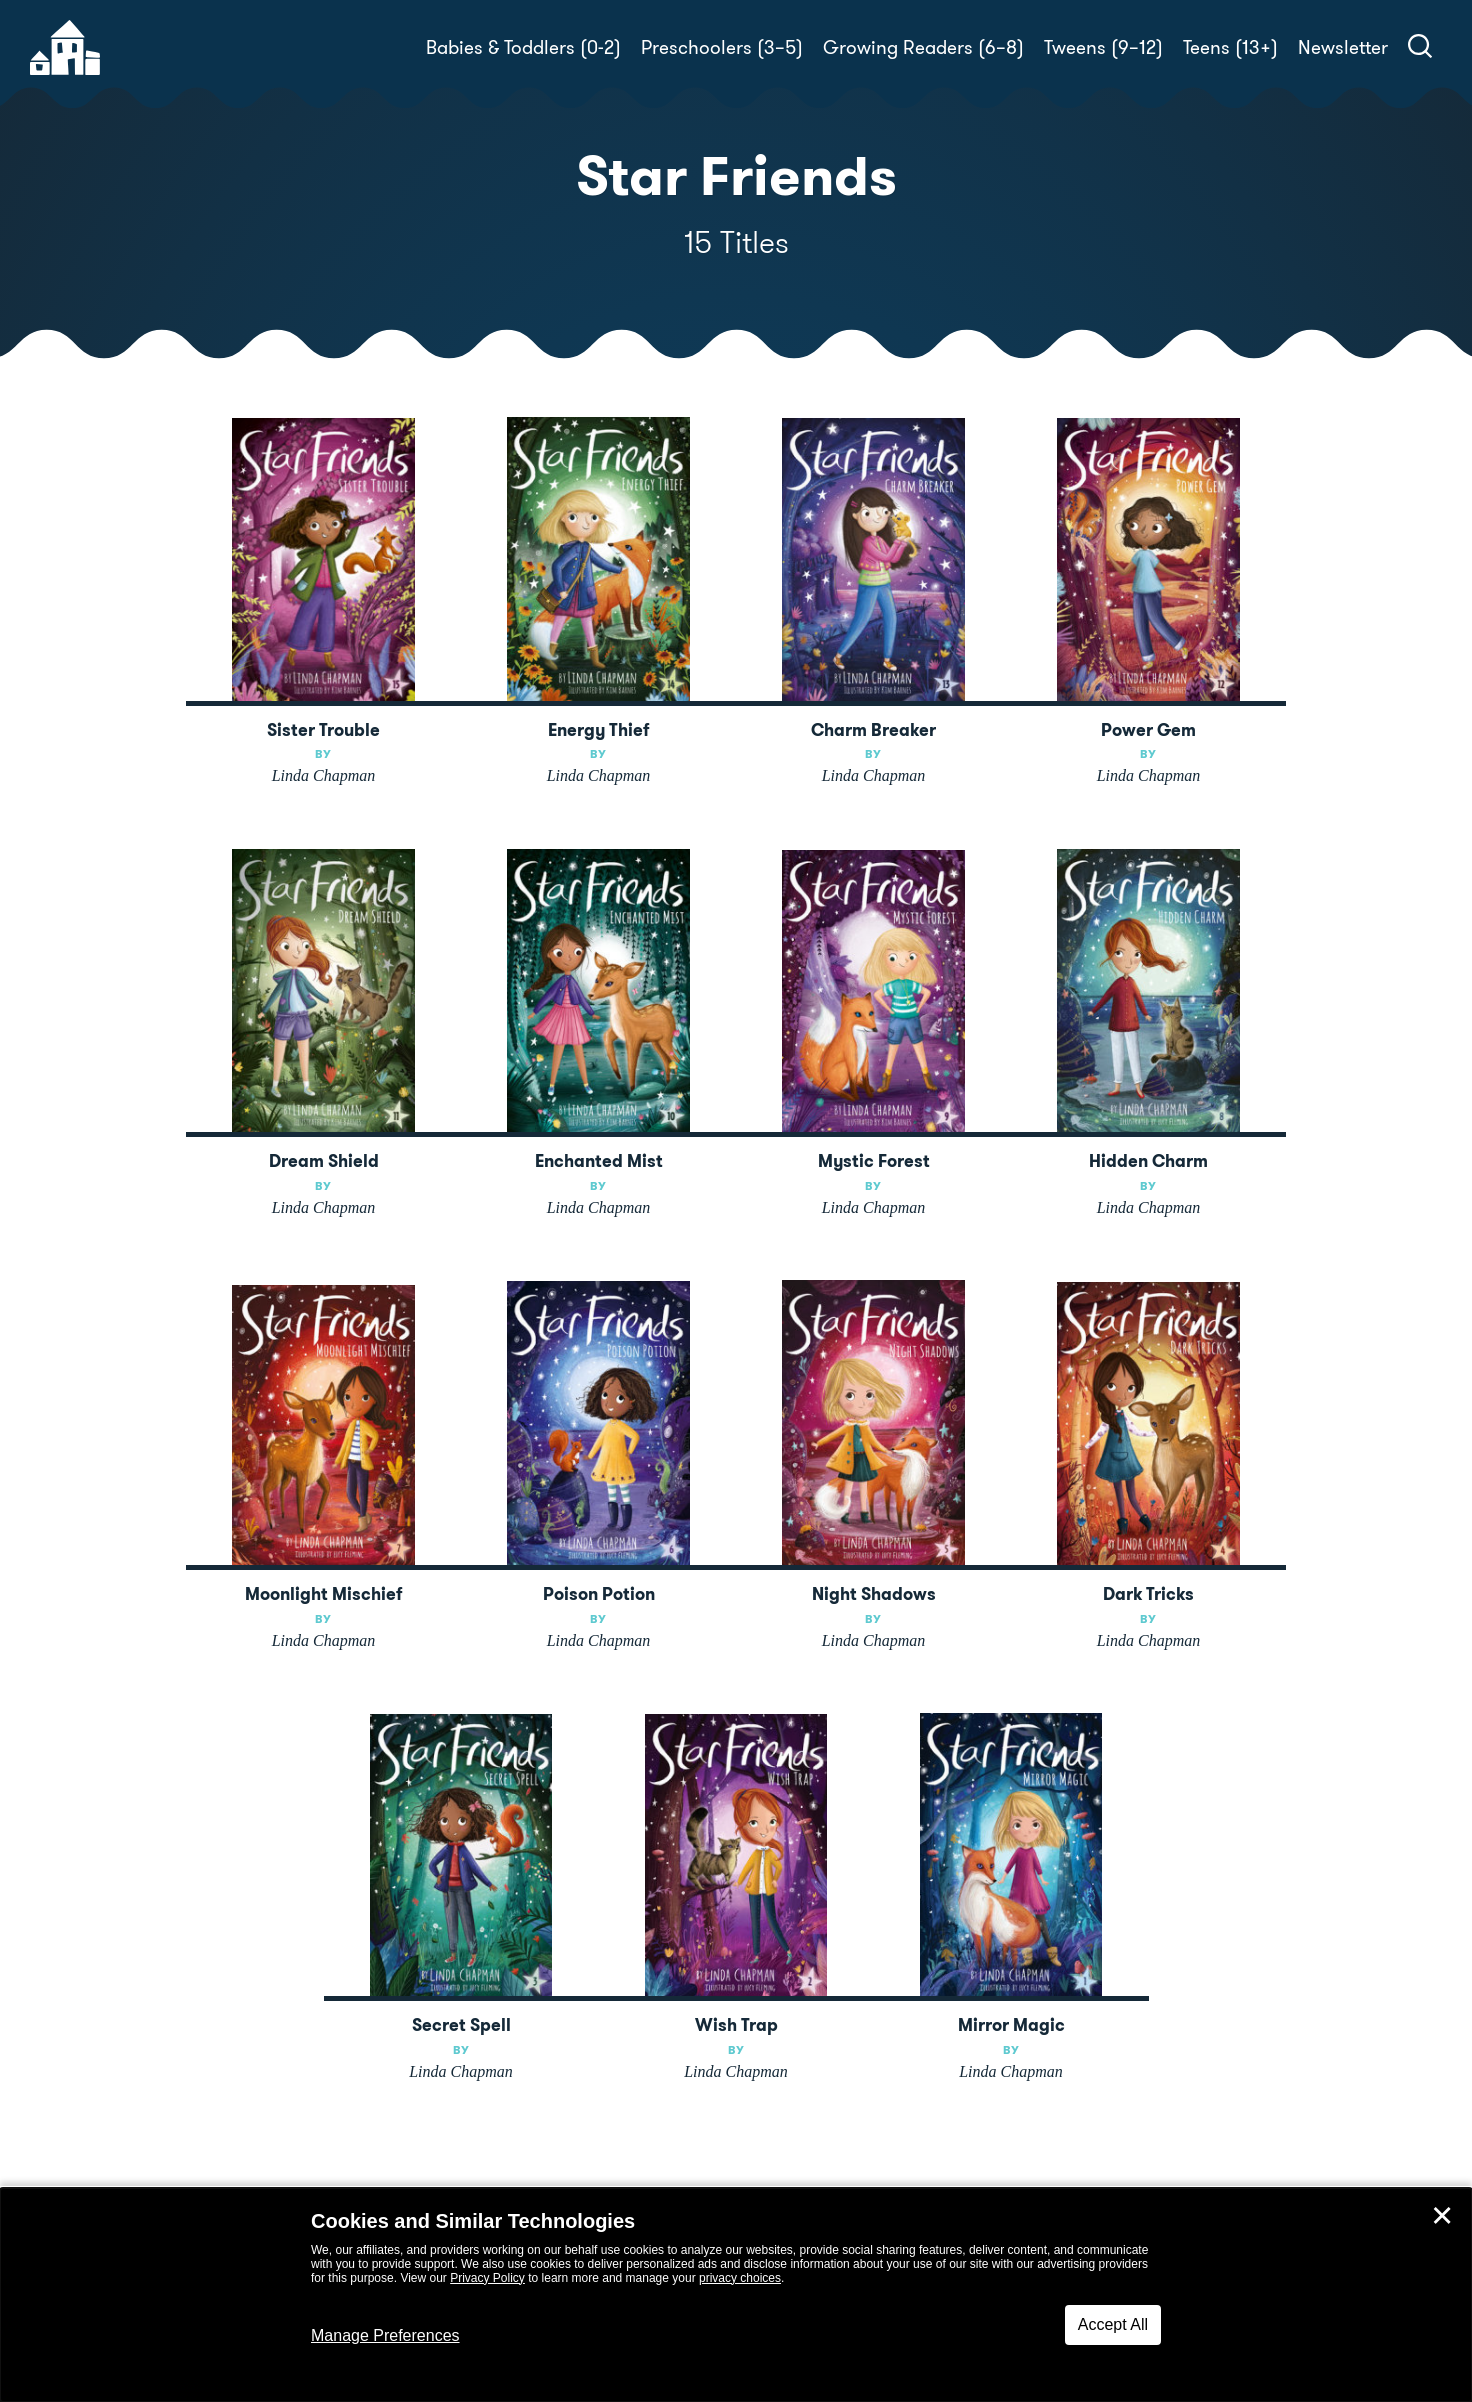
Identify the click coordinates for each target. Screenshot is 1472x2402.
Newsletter (1343, 47)
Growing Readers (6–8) (923, 47)
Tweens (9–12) (1103, 47)
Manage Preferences (385, 2335)
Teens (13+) (1230, 47)
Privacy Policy (487, 2278)
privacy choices (740, 2278)
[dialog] (736, 2295)
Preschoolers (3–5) (722, 47)
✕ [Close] (1442, 2216)
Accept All (1113, 2324)
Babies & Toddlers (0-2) (523, 47)
